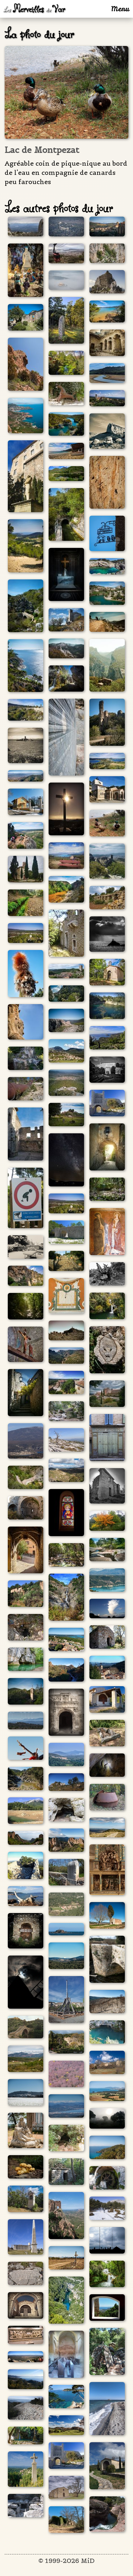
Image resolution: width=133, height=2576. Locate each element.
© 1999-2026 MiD (66, 2561)
